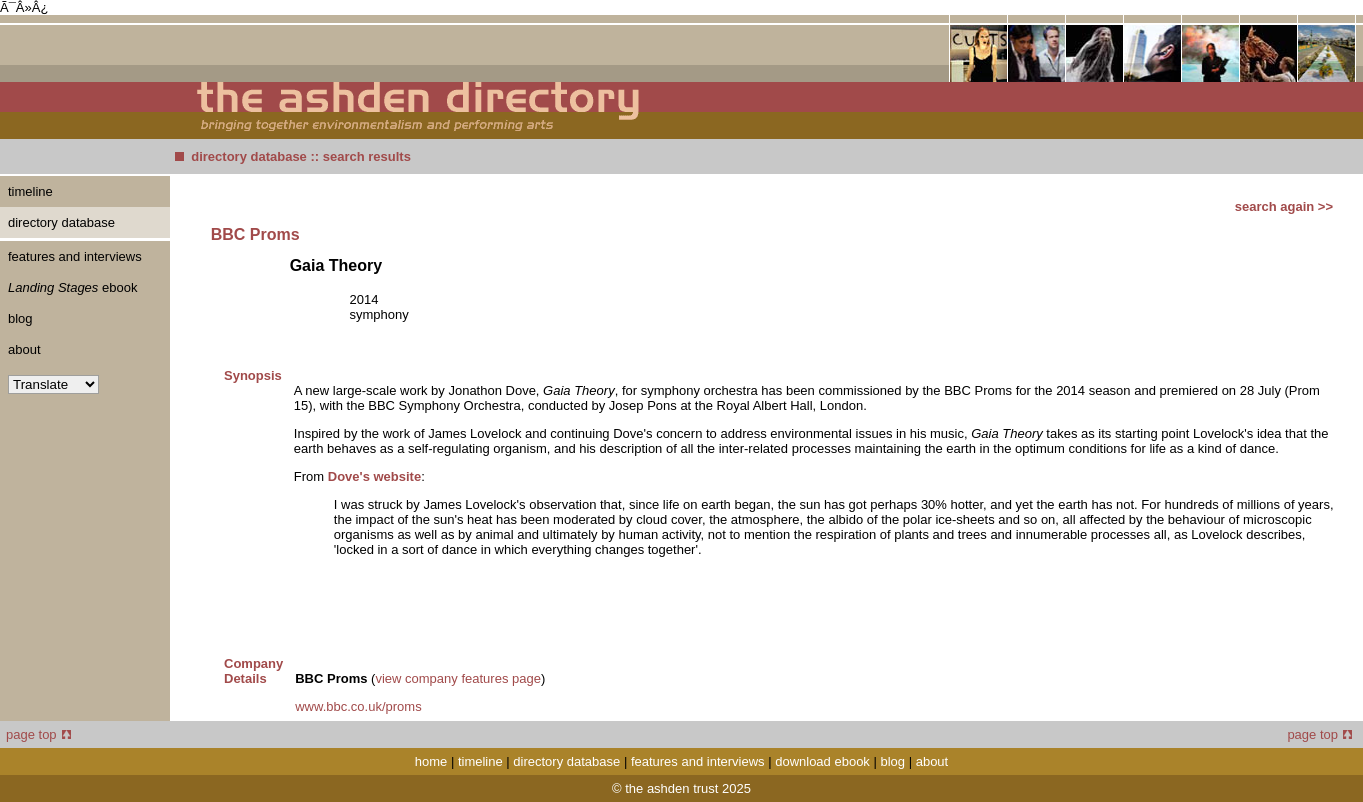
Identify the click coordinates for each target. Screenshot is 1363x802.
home (431, 761)
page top (38, 734)
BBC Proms (255, 234)
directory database (249, 156)
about (24, 349)
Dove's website (374, 476)
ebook (72, 287)
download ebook (822, 761)
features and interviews (75, 256)
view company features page (457, 678)
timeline (30, 191)
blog (20, 318)
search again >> (1284, 206)
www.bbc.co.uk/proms (358, 706)
